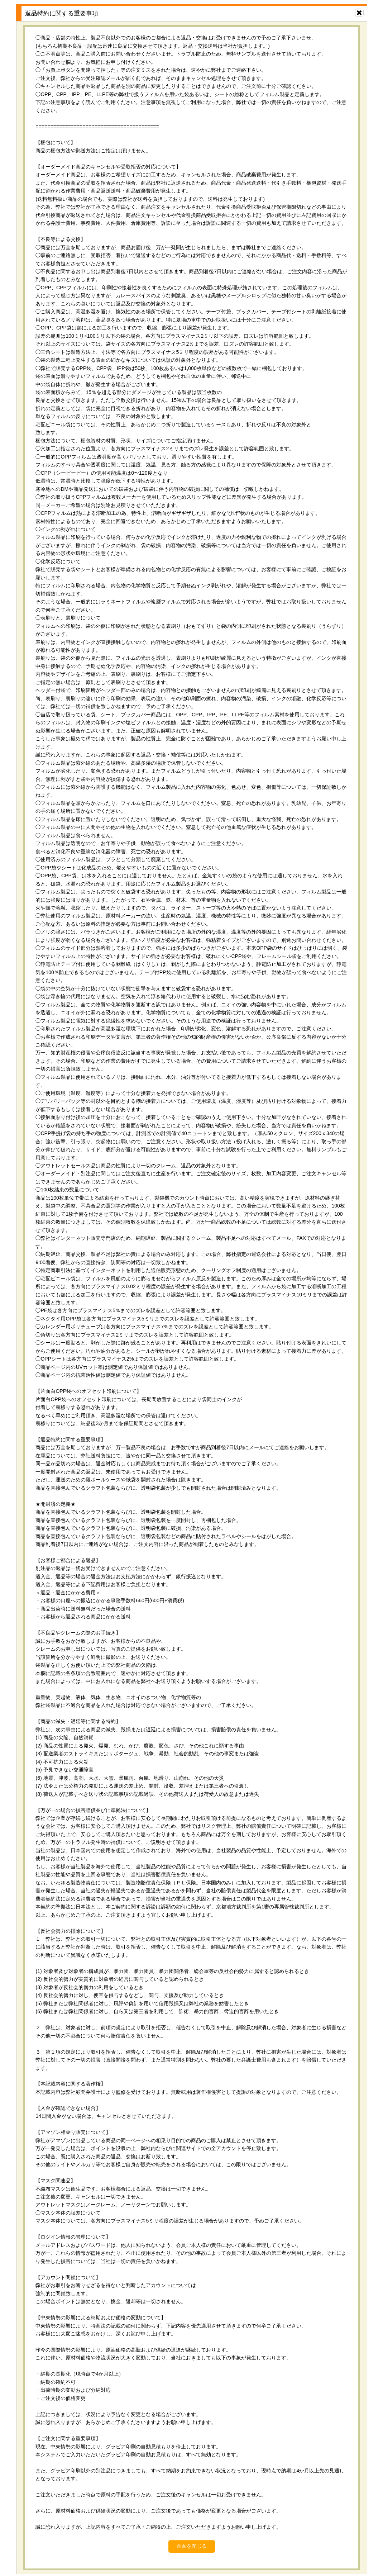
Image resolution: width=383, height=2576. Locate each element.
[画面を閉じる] (359, 12)
